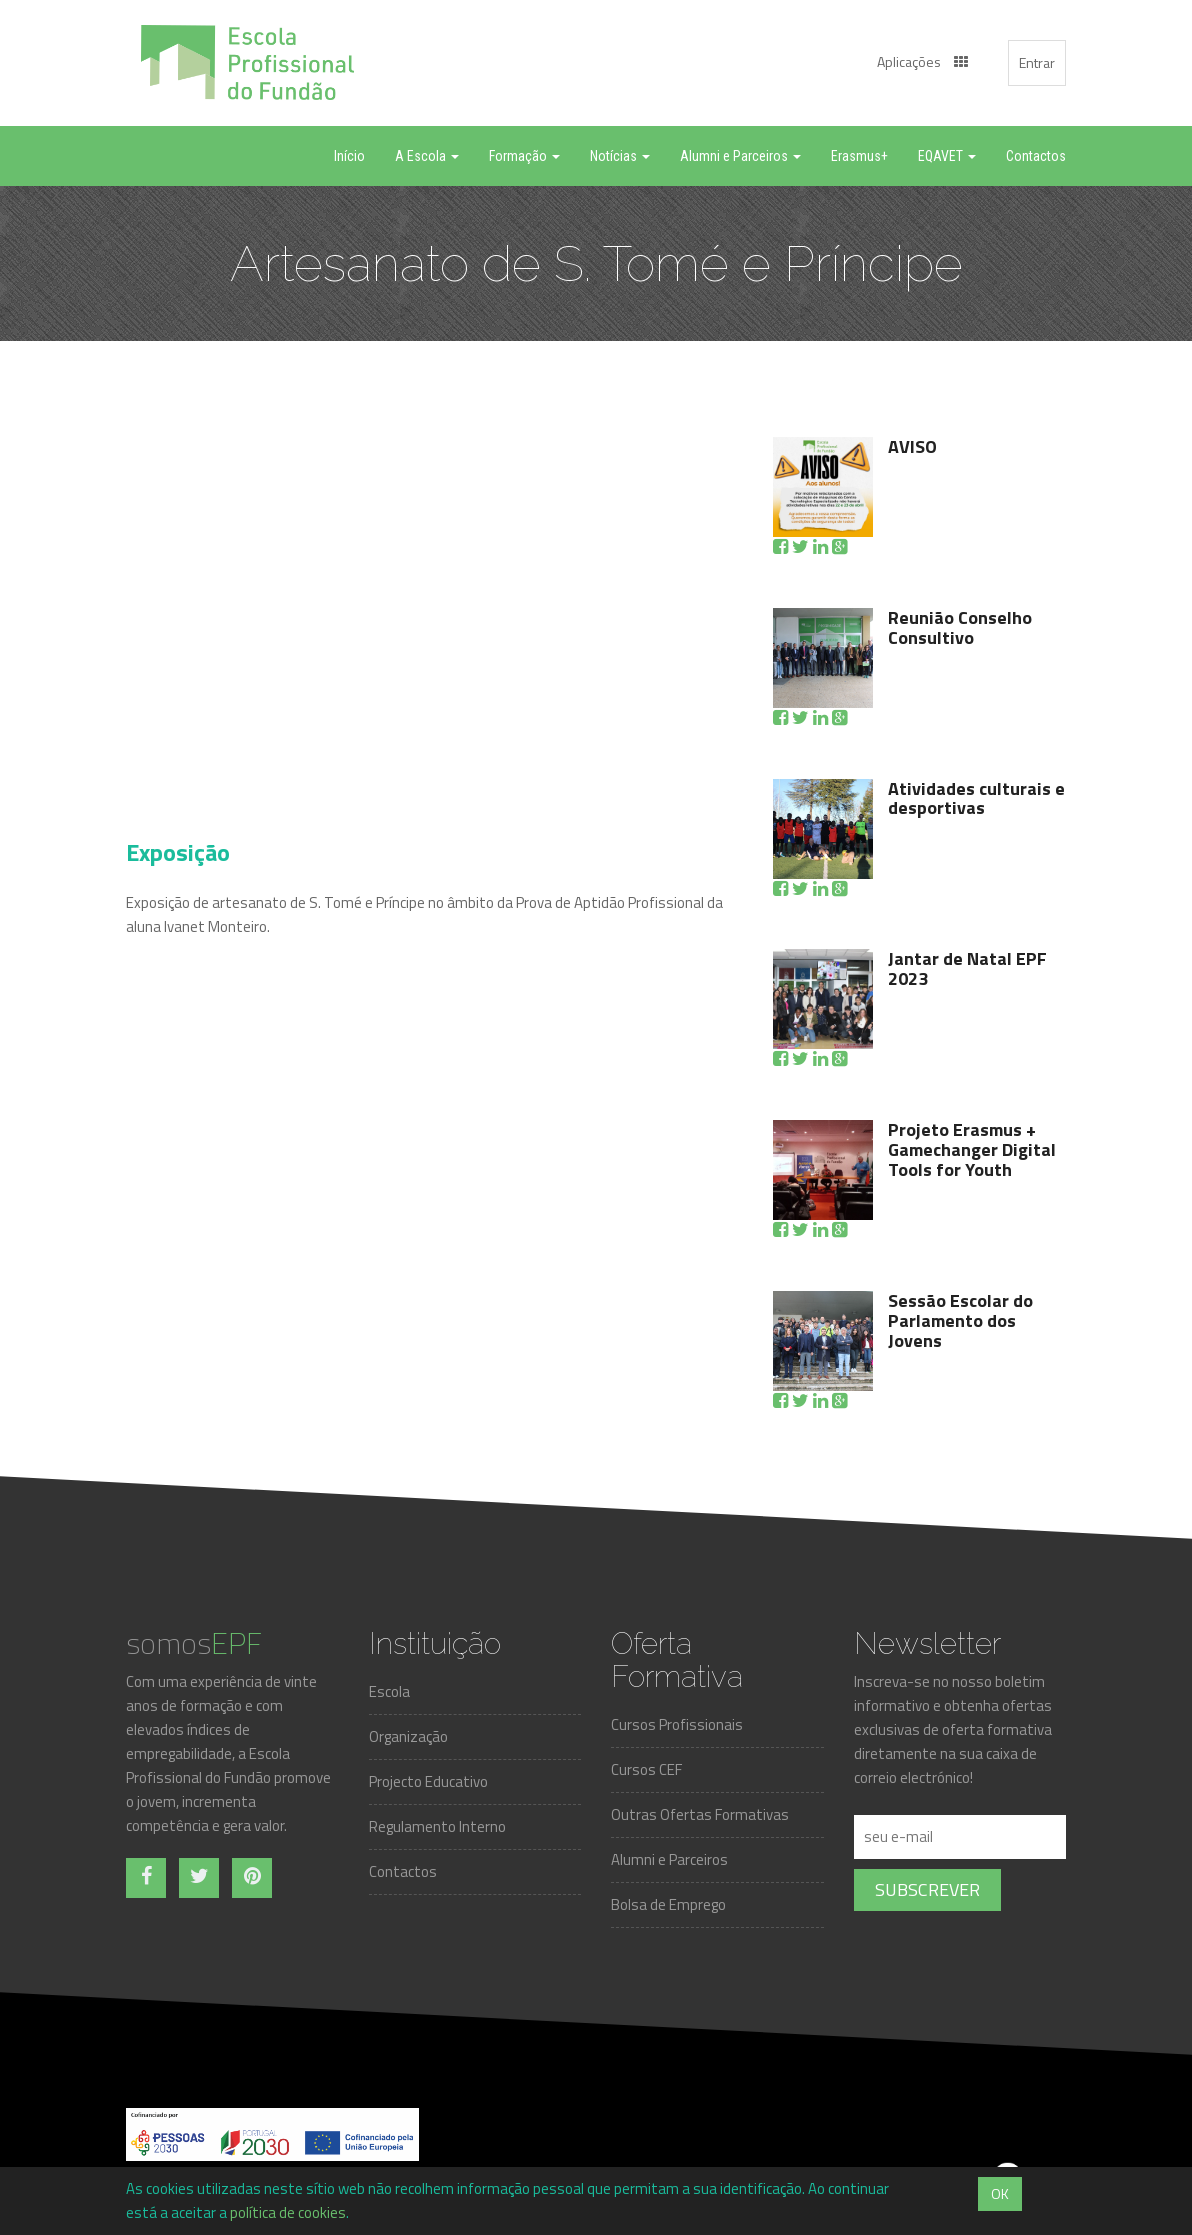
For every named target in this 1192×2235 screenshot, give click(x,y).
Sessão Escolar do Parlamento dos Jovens (960, 1320)
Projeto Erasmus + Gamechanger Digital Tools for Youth (972, 1149)
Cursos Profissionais (677, 1724)
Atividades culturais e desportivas (976, 798)
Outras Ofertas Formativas (700, 1814)
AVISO (912, 446)
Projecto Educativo (428, 1781)
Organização (408, 1736)
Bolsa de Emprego (668, 1904)
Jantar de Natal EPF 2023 (967, 968)
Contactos (403, 1871)
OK (1000, 2193)
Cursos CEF (646, 1769)
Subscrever (927, 1889)
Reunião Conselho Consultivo (960, 627)
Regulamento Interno (437, 1826)
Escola (389, 1691)
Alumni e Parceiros (669, 1859)
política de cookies (288, 2212)
